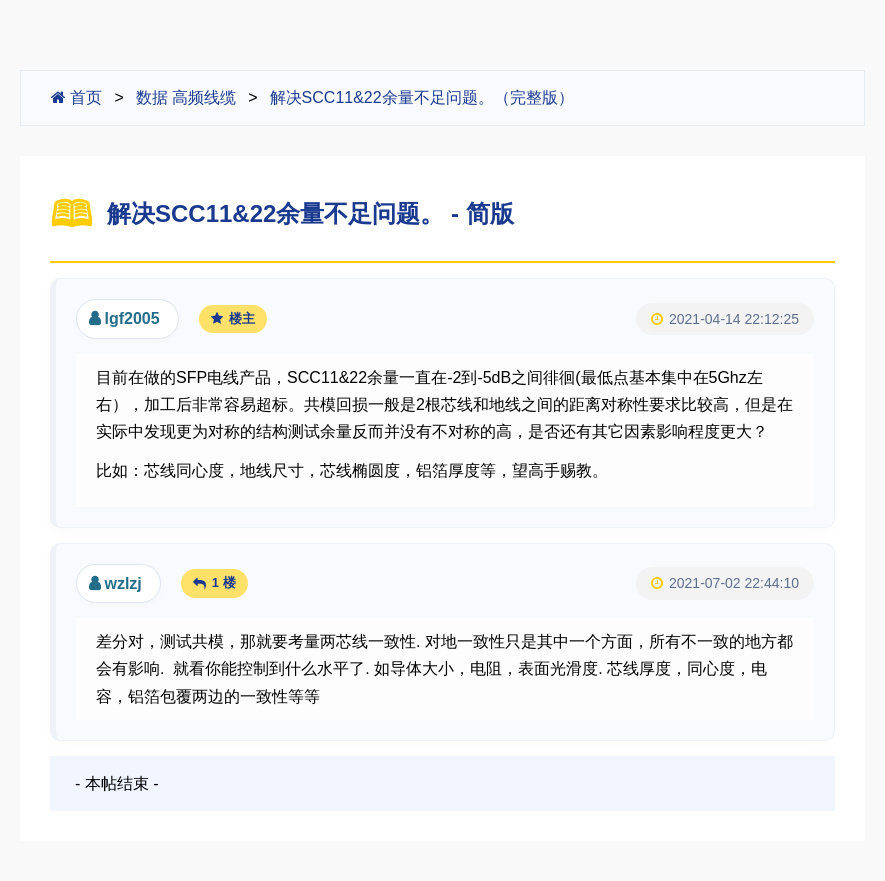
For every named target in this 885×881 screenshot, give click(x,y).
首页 (76, 97)
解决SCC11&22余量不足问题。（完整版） (422, 97)
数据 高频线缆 (186, 97)
